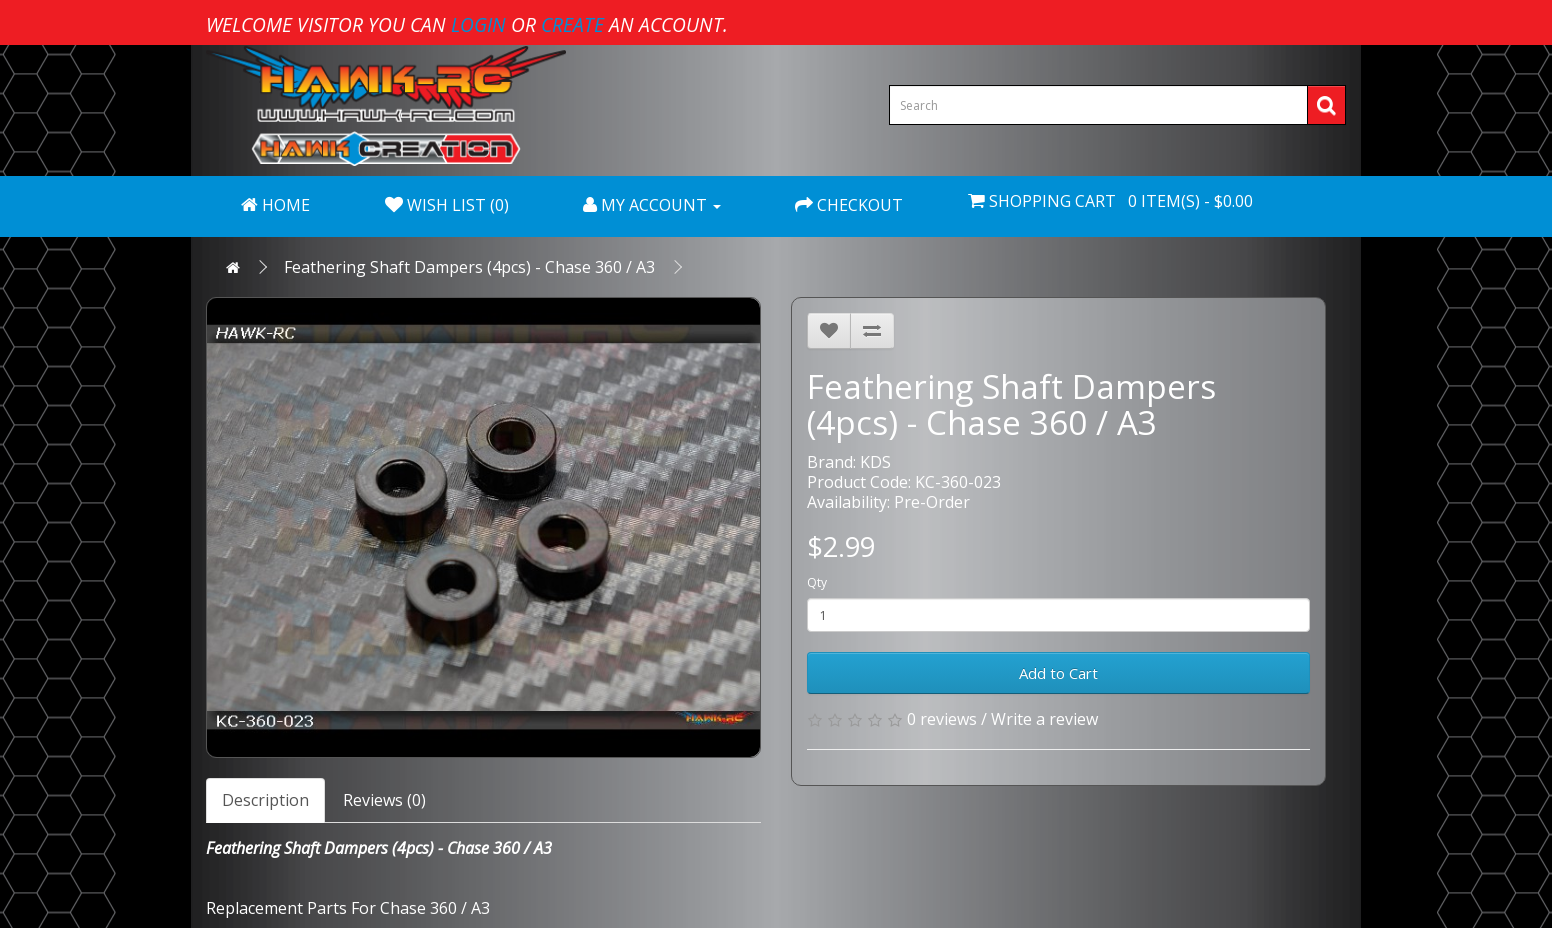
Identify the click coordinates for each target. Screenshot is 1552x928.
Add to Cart (1058, 673)
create (572, 24)
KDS (875, 462)
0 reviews (942, 719)
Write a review (1044, 719)
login (478, 24)
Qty (817, 582)
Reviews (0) (384, 800)
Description (265, 800)
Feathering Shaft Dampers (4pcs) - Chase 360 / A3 (469, 267)
